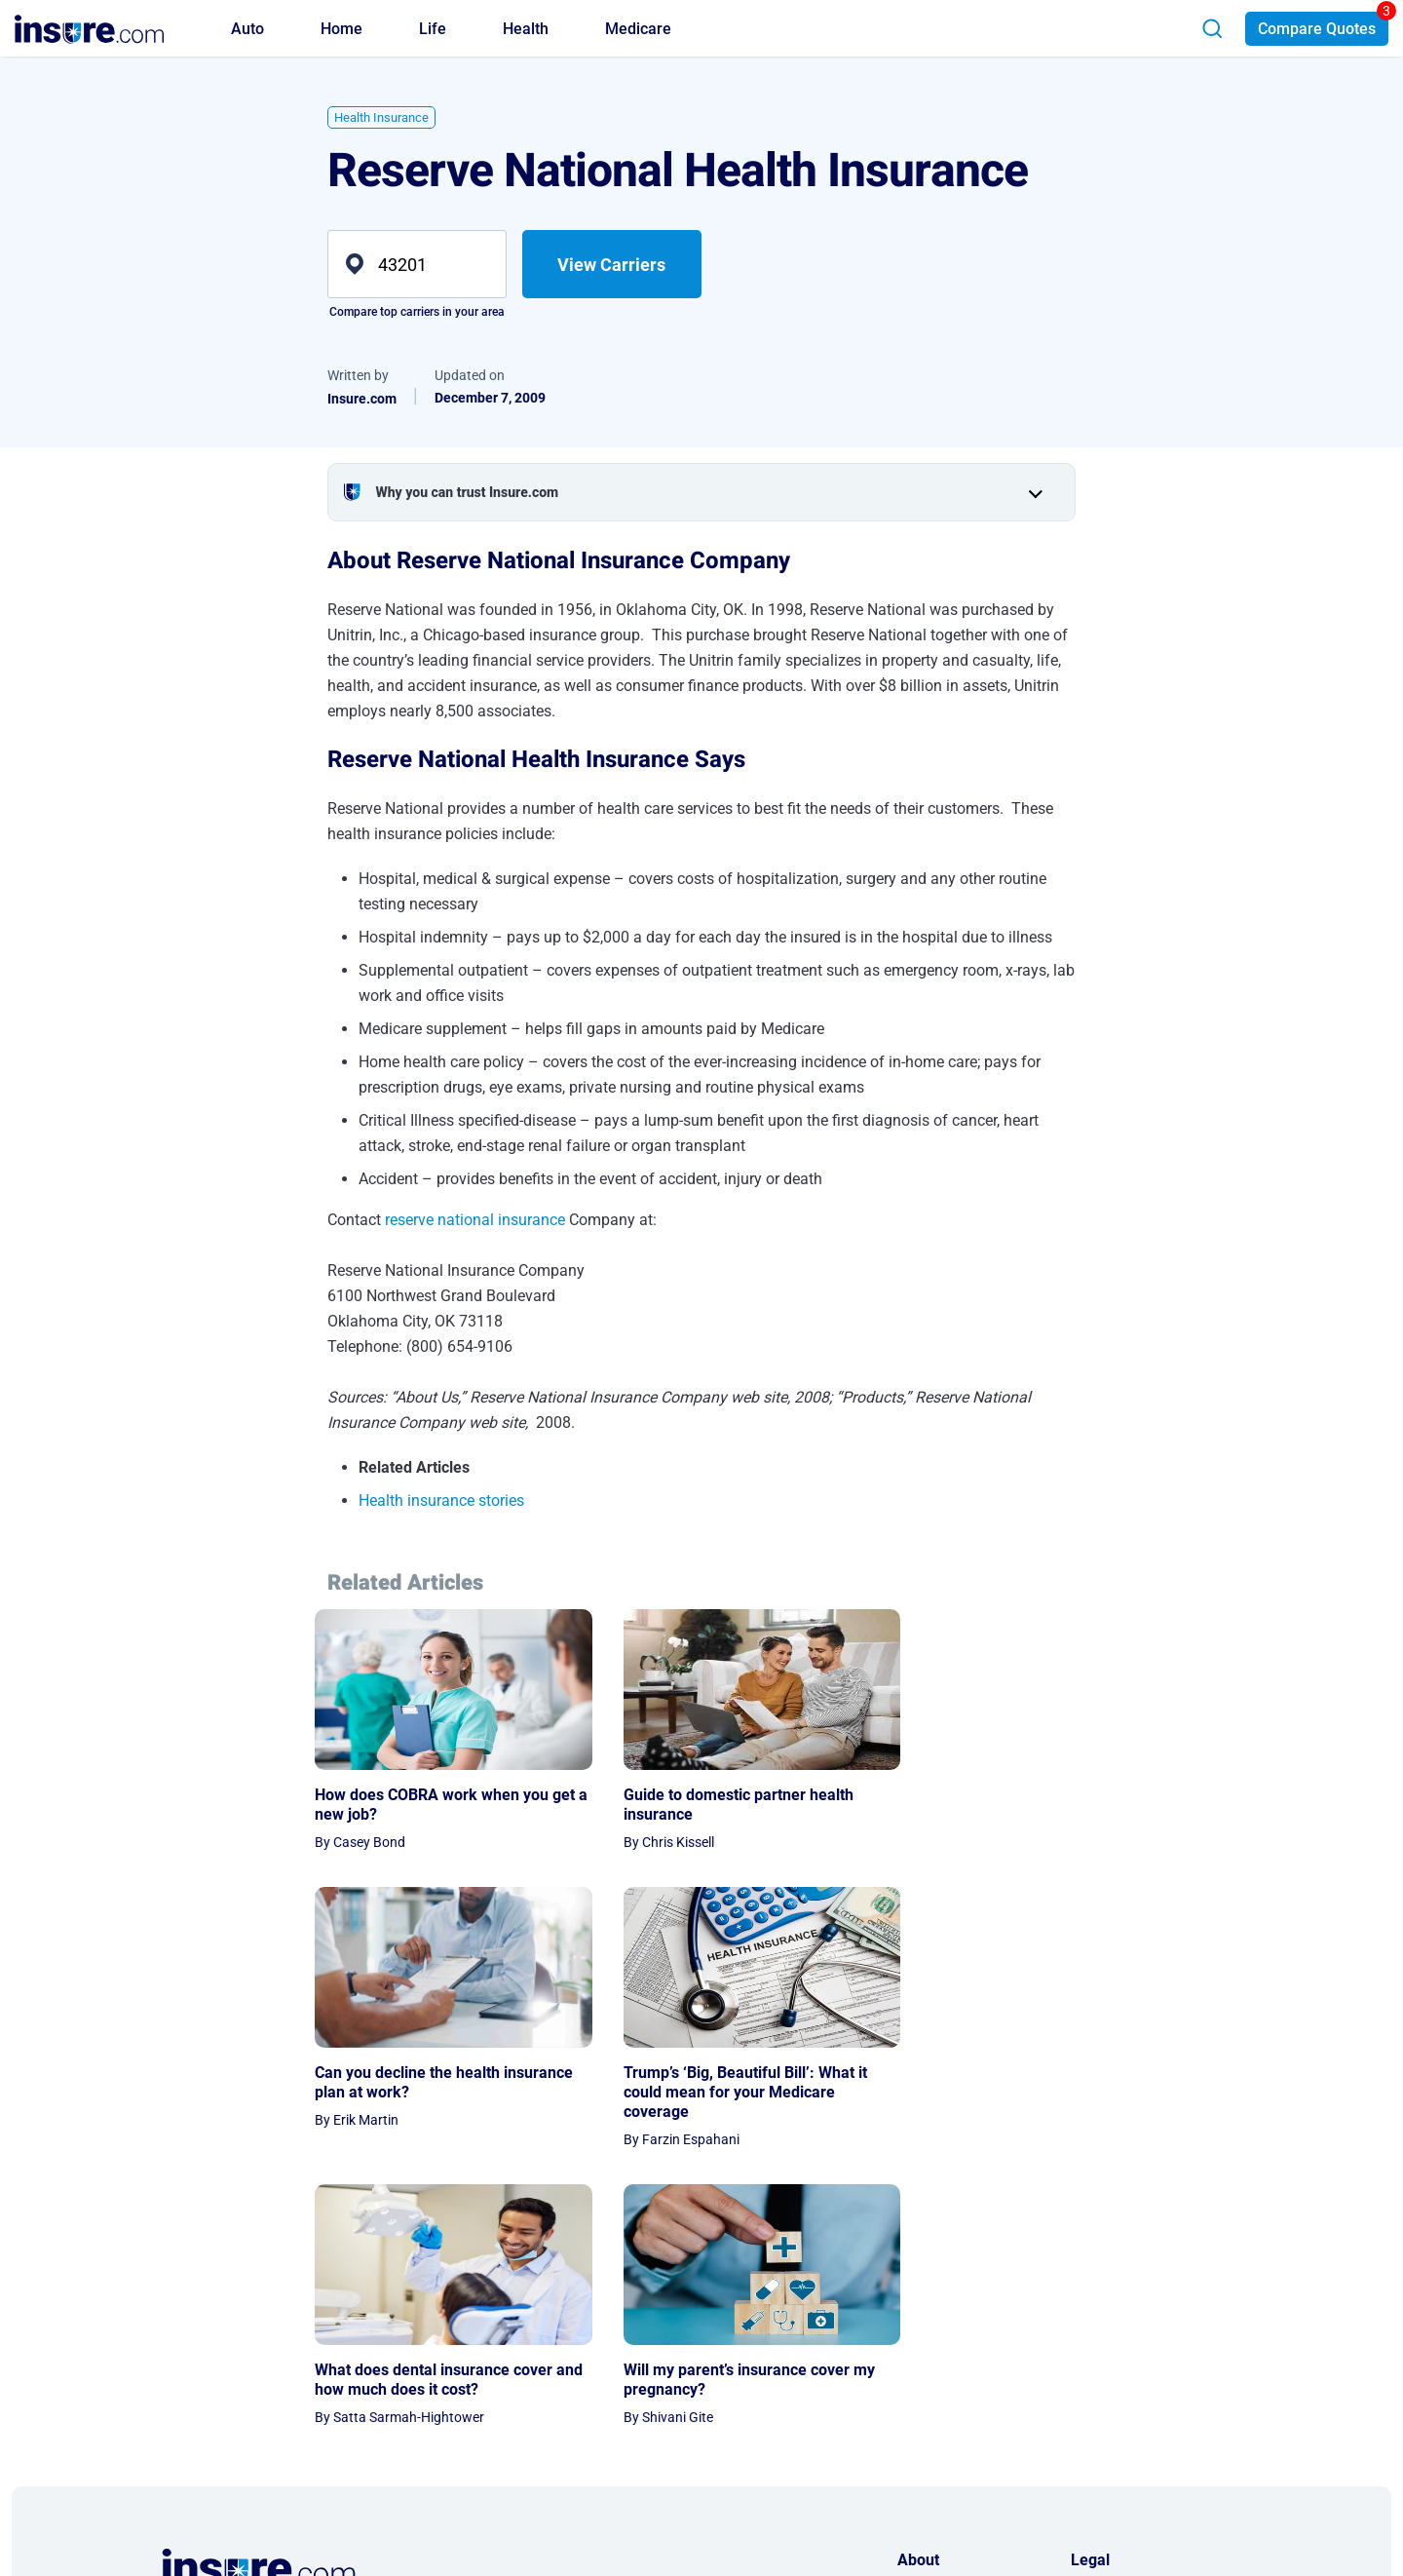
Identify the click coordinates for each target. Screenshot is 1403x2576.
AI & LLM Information (962, 2428)
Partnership (932, 2373)
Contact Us (931, 2346)
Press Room (933, 2400)
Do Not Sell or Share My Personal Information (1141, 2412)
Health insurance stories (441, 1500)
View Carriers (611, 264)
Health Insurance (381, 117)
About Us (925, 2318)
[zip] (417, 264)
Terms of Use (1110, 2346)
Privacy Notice (1114, 2318)
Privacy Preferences (1131, 2373)
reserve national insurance (475, 1220)
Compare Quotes (1317, 28)
